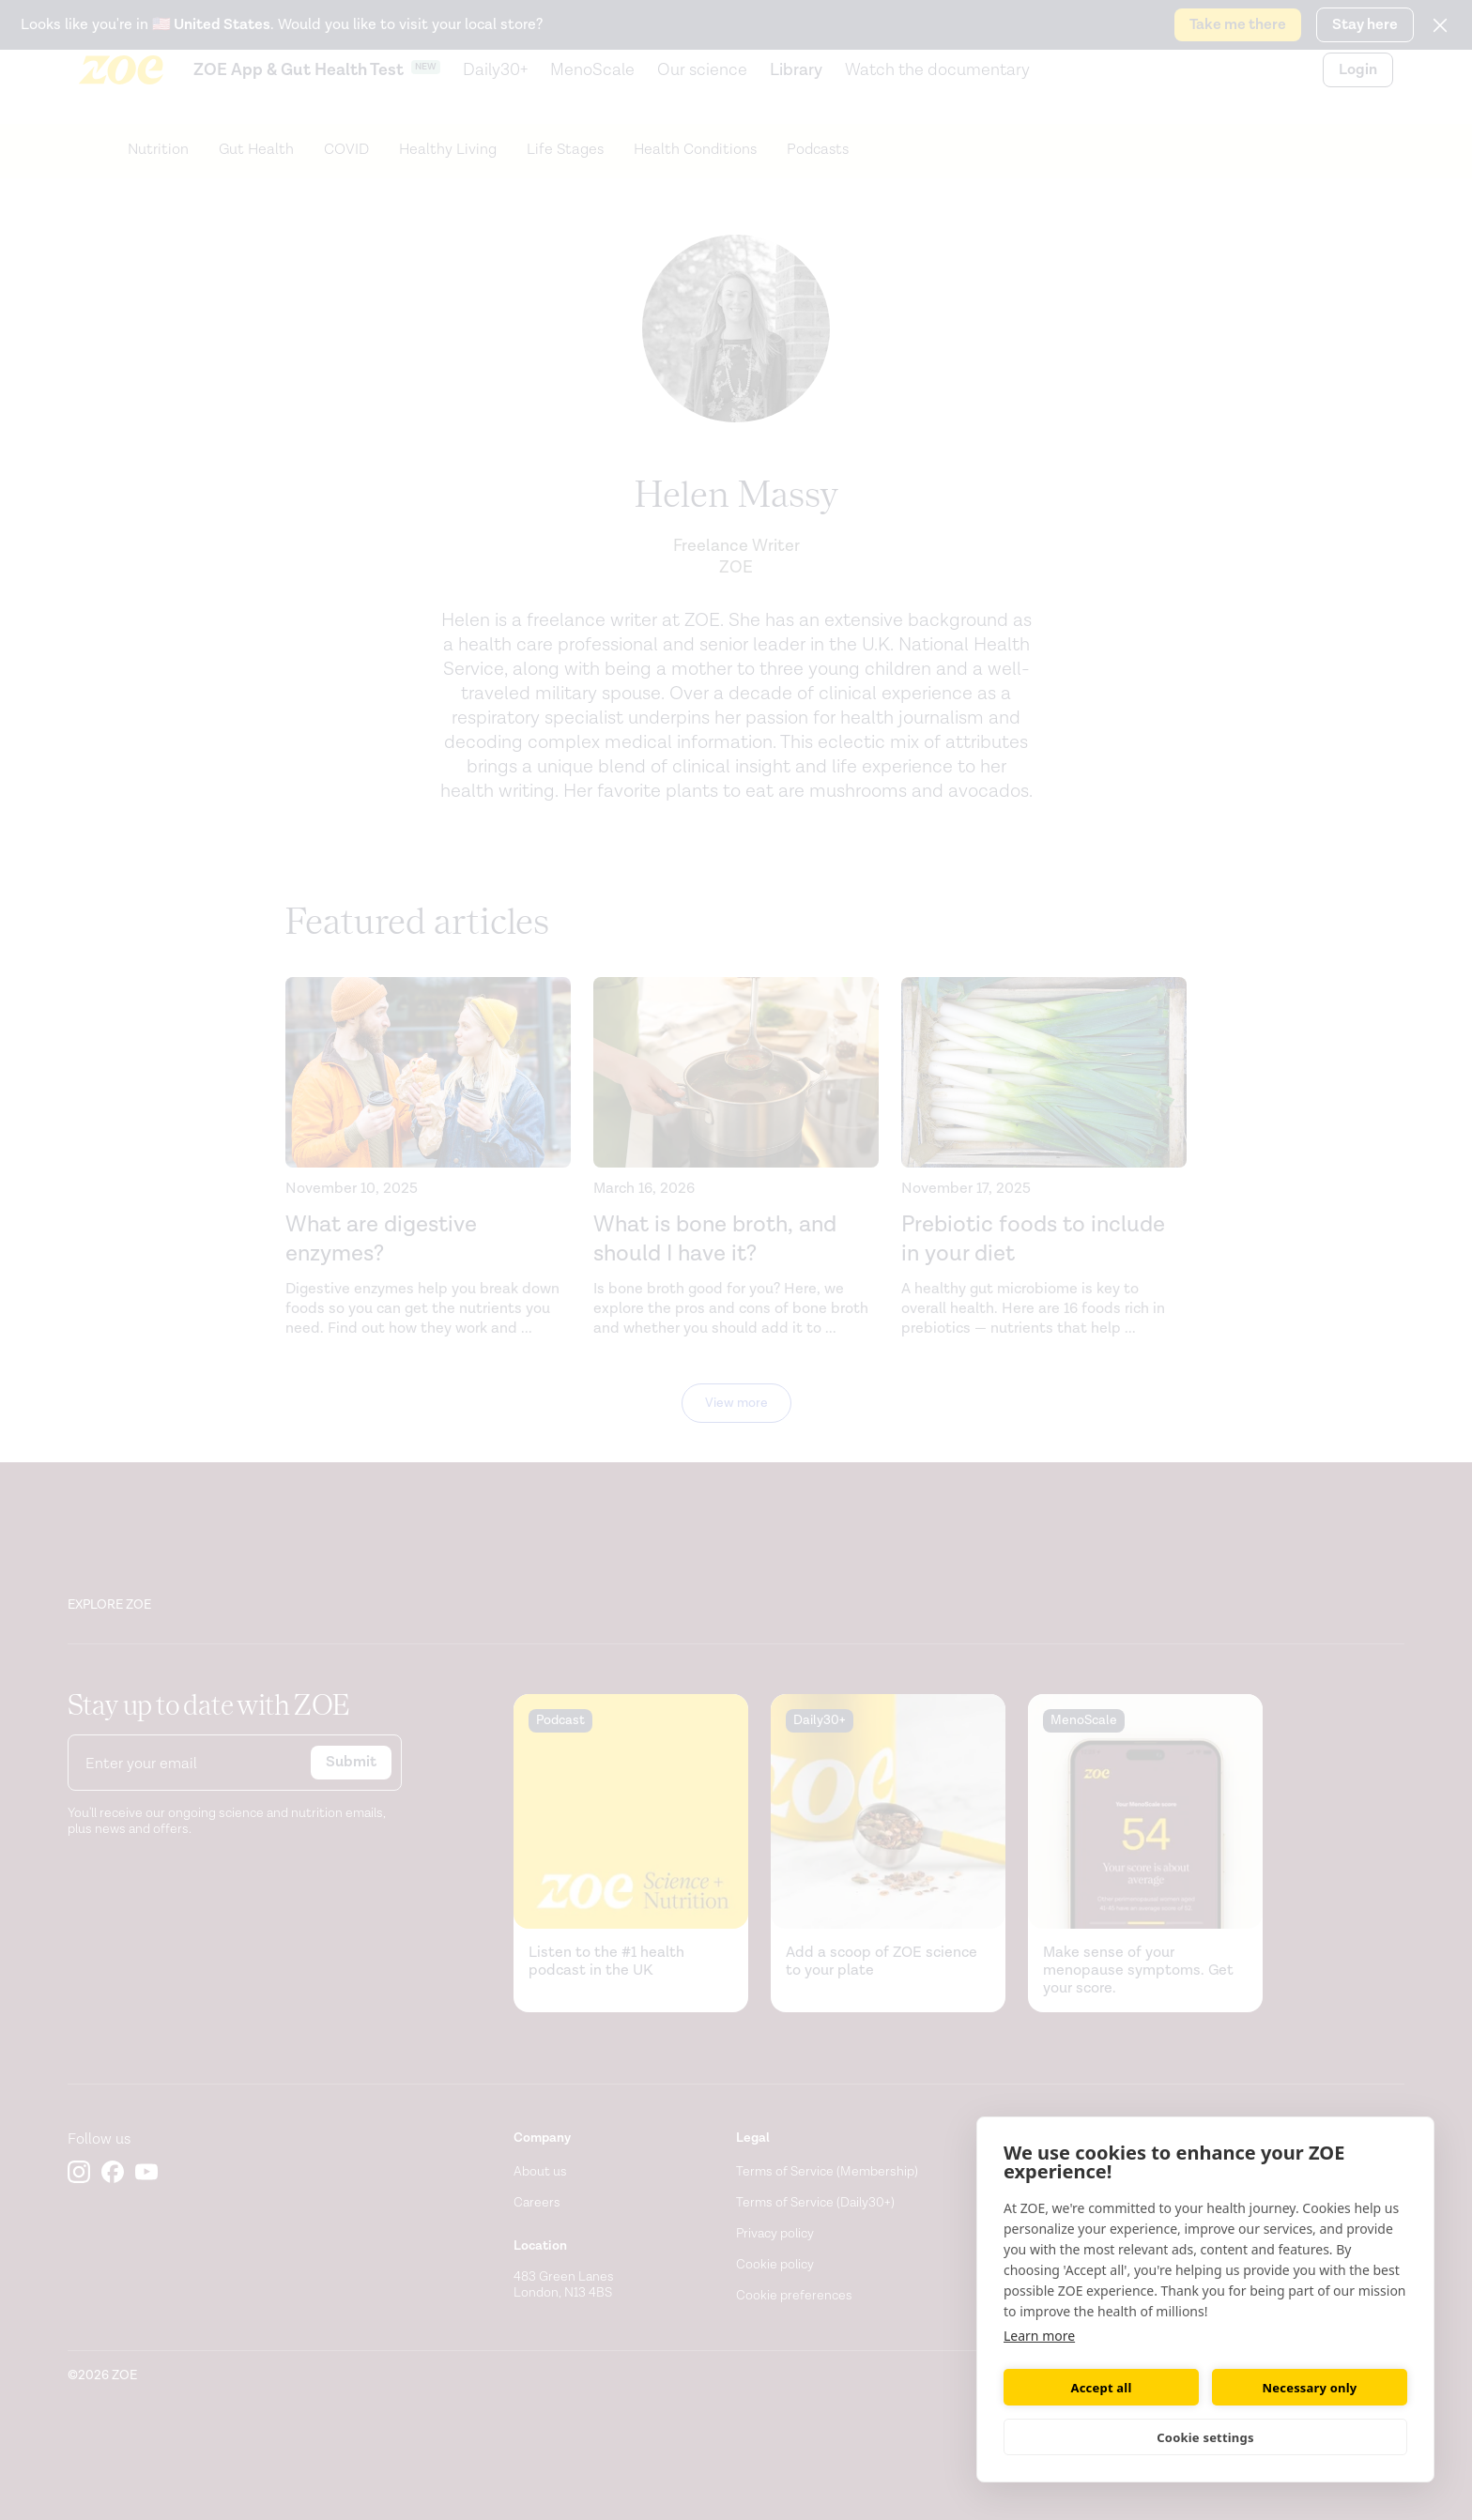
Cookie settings (1205, 2437)
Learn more (1039, 2335)
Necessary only (1310, 2387)
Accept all (1101, 2387)
